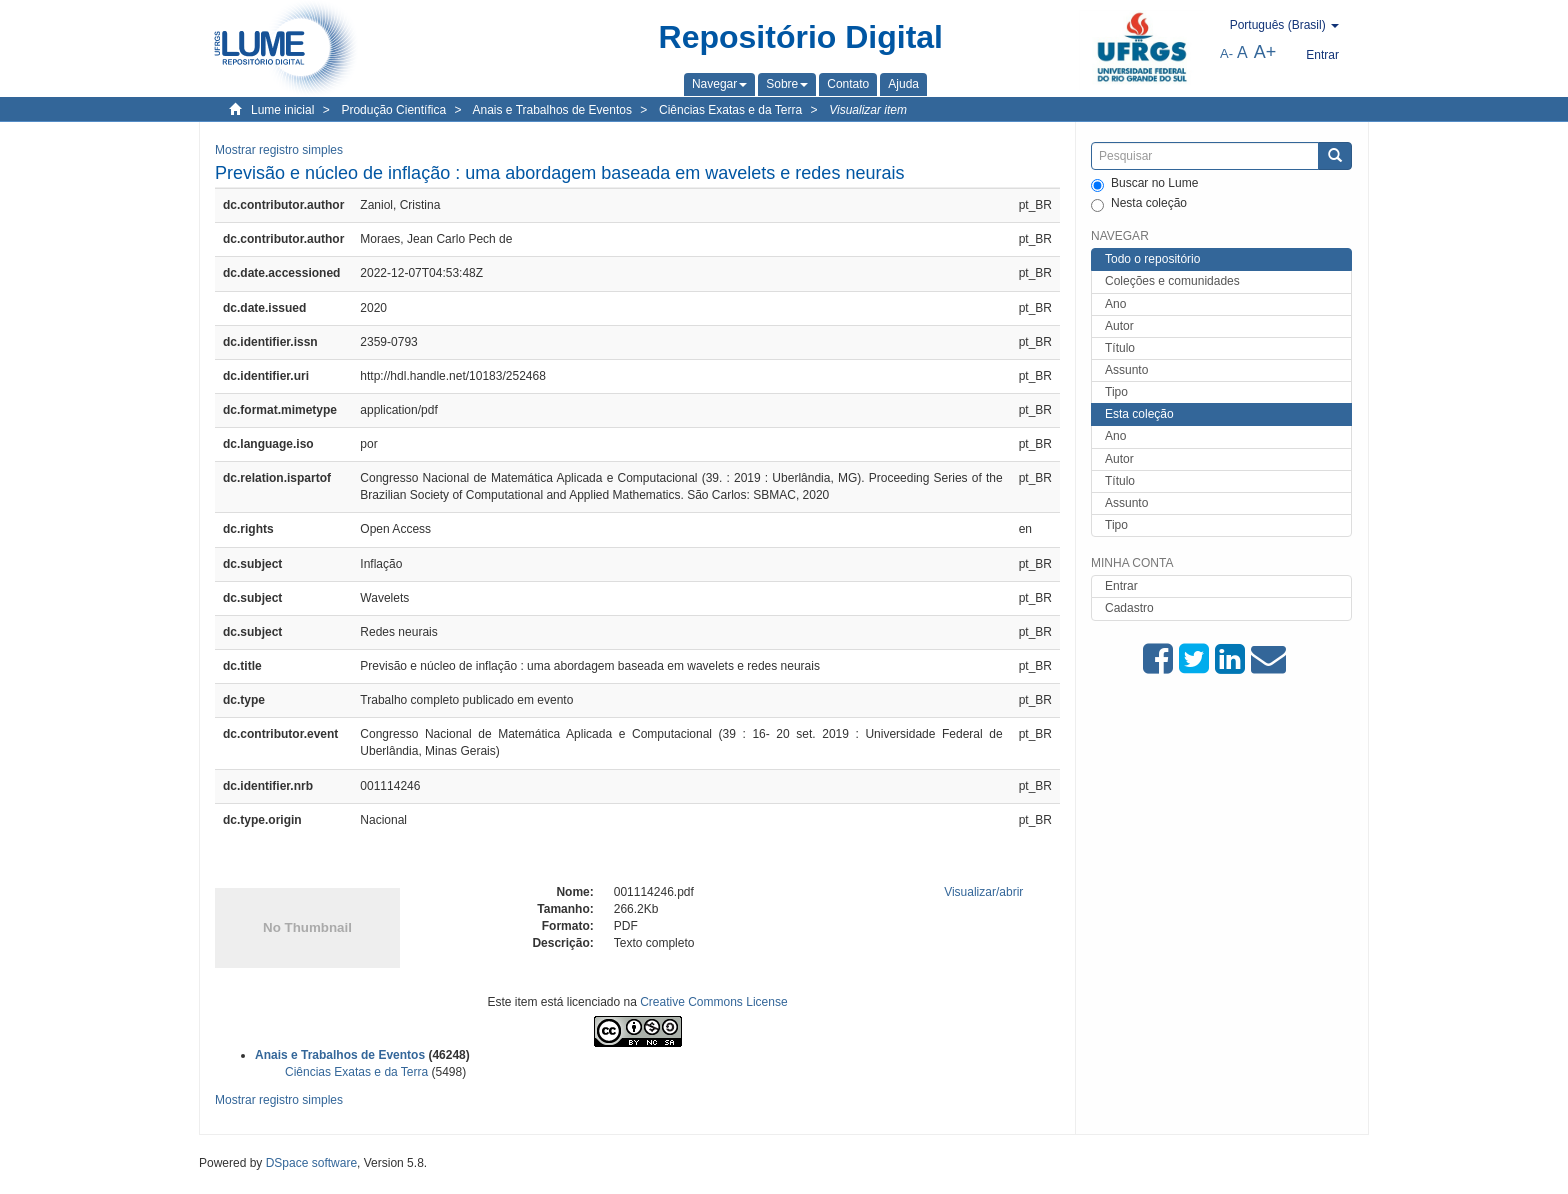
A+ (1265, 52)
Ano (1115, 304)
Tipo (1116, 392)
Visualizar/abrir (983, 892)
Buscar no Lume (1144, 184)
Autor (1119, 326)
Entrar (1121, 586)
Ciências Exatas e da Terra (730, 110)
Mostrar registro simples (279, 150)
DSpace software (311, 1163)
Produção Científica (393, 110)
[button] (719, 84)
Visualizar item (868, 110)
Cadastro (1129, 608)
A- (1226, 53)
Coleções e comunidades (1172, 281)
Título (1120, 348)
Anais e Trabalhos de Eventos (552, 110)
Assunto (1126, 370)
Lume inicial (282, 110)
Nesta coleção (1139, 204)
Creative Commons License (713, 1002)
